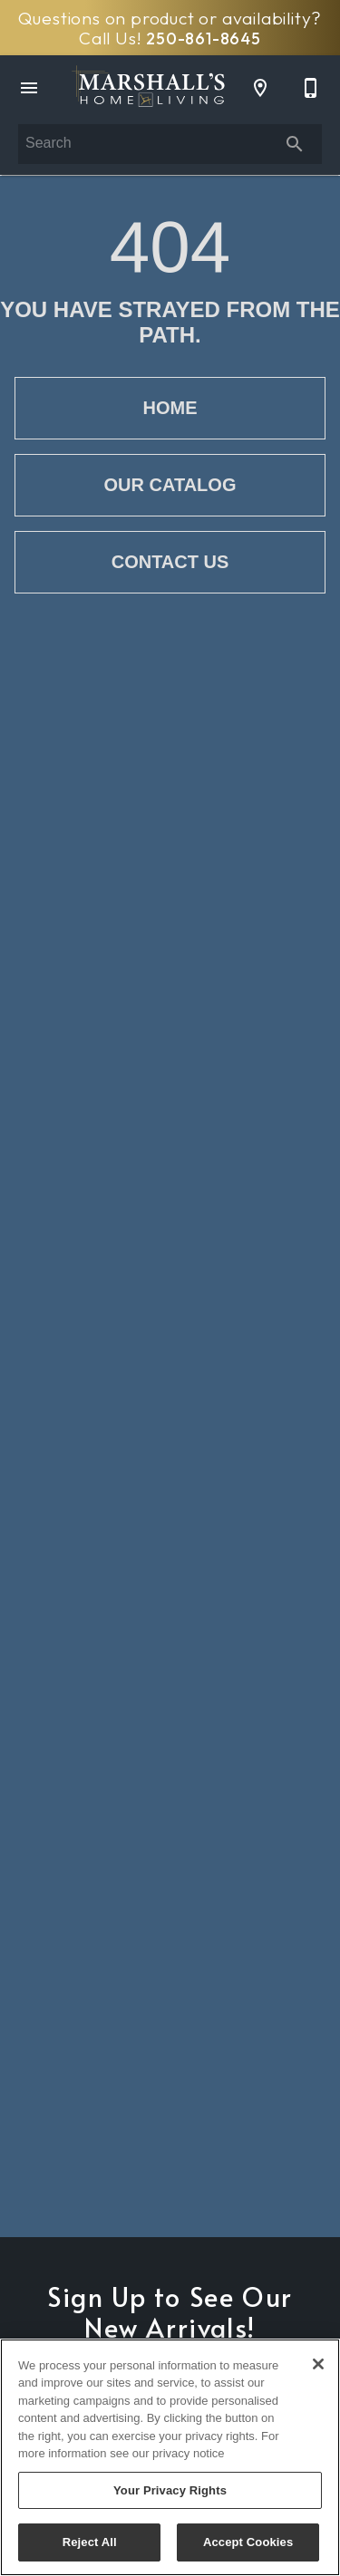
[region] (170, 2457)
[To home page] (148, 88)
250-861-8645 (203, 38)
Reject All (90, 2542)
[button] (29, 88)
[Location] (260, 88)
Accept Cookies (248, 2542)
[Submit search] (295, 144)
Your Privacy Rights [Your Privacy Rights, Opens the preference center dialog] (170, 2490)
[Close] (318, 2364)
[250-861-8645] (311, 88)
